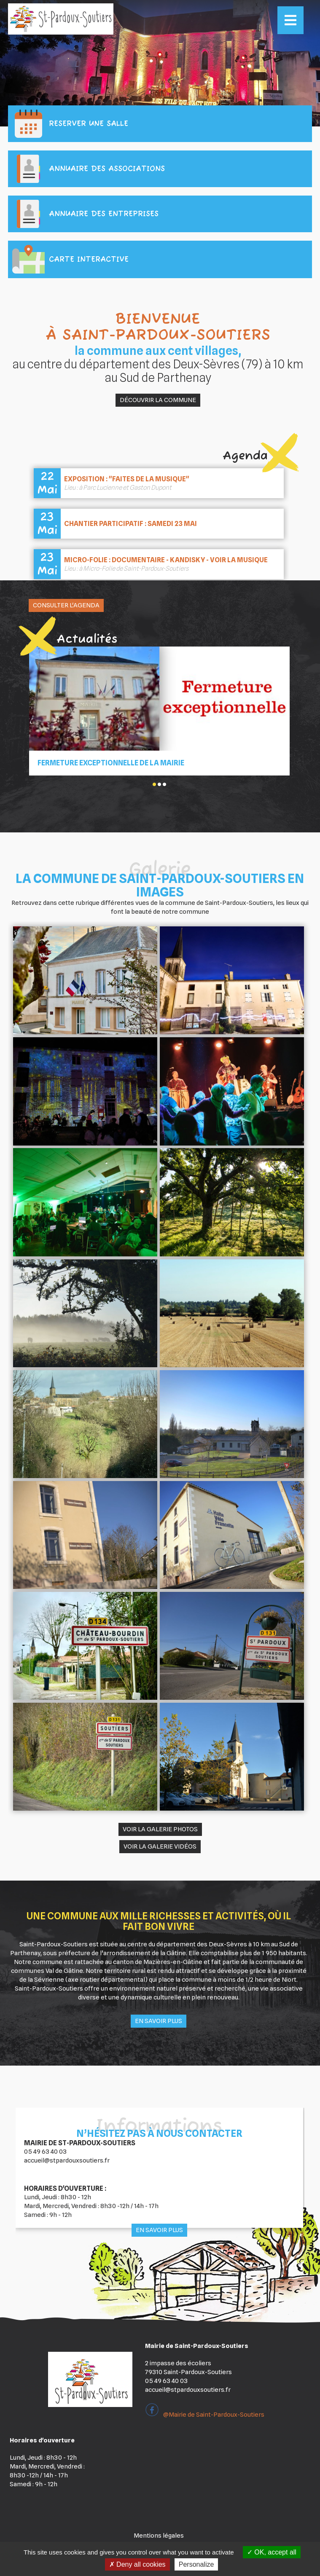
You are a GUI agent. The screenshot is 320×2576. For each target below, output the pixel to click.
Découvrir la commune (158, 400)
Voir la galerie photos (160, 1829)
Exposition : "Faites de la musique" (126, 479)
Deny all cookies (137, 2564)
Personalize (196, 2564)
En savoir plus (158, 2021)
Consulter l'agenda (66, 605)
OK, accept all (271, 2552)
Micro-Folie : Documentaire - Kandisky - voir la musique (166, 560)
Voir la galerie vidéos (160, 1846)
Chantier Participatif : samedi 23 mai (130, 524)
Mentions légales (159, 2535)
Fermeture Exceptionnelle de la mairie (111, 763)
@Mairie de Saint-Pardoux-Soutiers (204, 2414)
